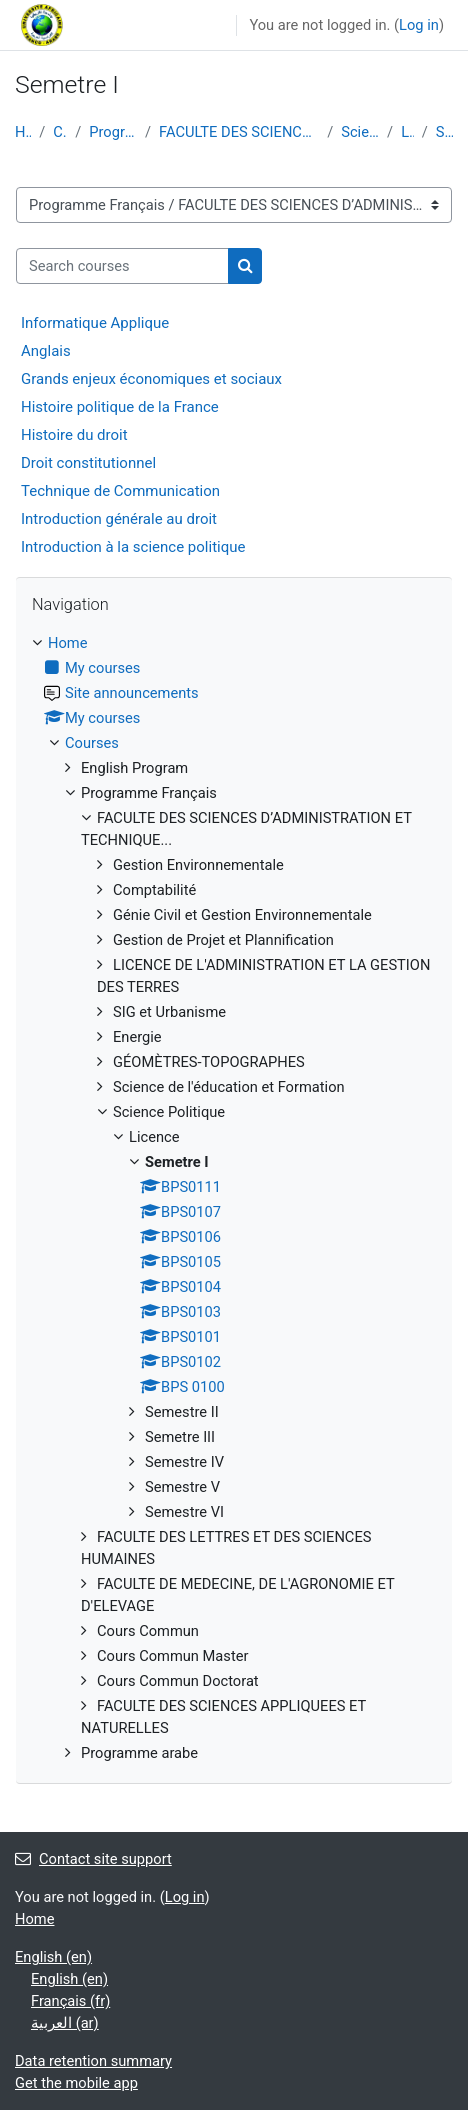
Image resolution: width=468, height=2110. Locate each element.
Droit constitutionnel (88, 463)
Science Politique (360, 132)
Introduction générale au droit (119, 519)
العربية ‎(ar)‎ (65, 2023)
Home (23, 132)
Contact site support (93, 1859)
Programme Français (113, 132)
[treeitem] (234, 1198)
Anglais (46, 351)
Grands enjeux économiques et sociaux (151, 379)
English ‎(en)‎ (53, 1957)
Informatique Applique (95, 323)
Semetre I (444, 132)
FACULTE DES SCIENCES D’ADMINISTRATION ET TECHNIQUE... (239, 132)
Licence (407, 132)
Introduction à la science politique (133, 547)
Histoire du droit (74, 435)
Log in (419, 25)
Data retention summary (93, 2061)
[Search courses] (122, 266)
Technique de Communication (120, 491)
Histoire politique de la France (120, 407)
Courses (60, 132)
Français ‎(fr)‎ (70, 2001)
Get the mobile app (76, 2083)
